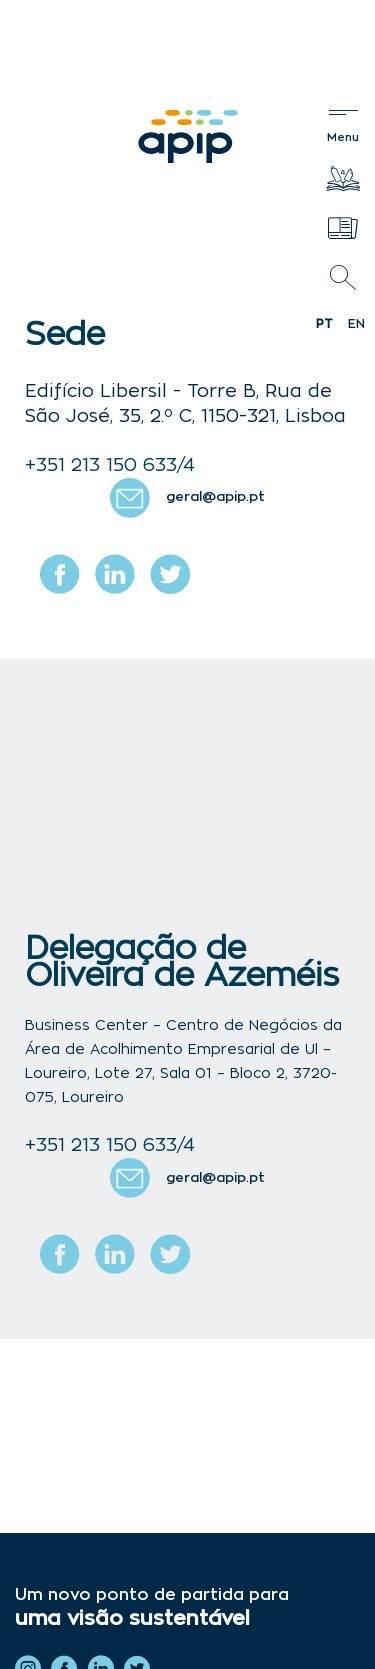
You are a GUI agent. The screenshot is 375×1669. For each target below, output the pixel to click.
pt (324, 324)
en (356, 324)
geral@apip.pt (215, 497)
